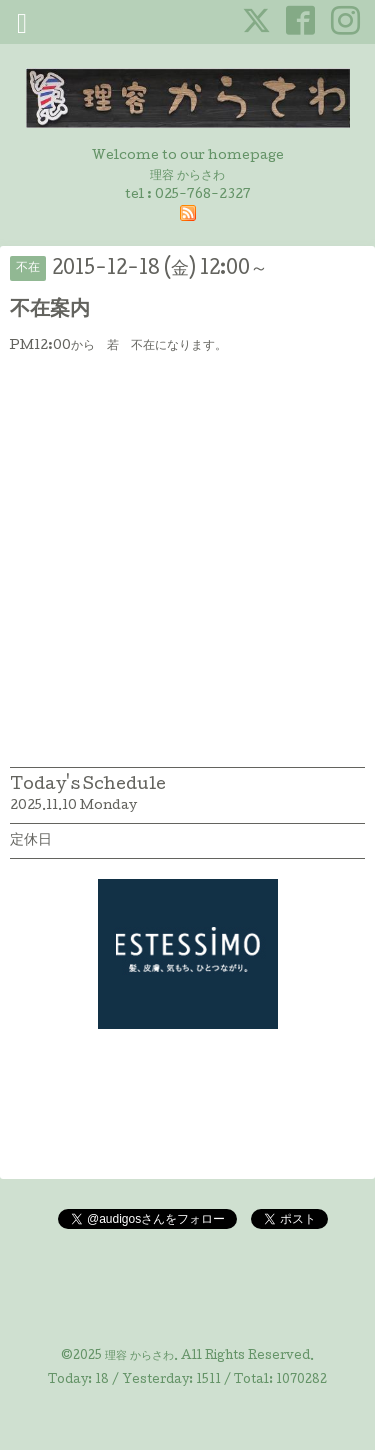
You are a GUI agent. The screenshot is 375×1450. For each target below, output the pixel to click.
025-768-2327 (203, 195)
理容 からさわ (139, 1357)
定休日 (31, 841)
